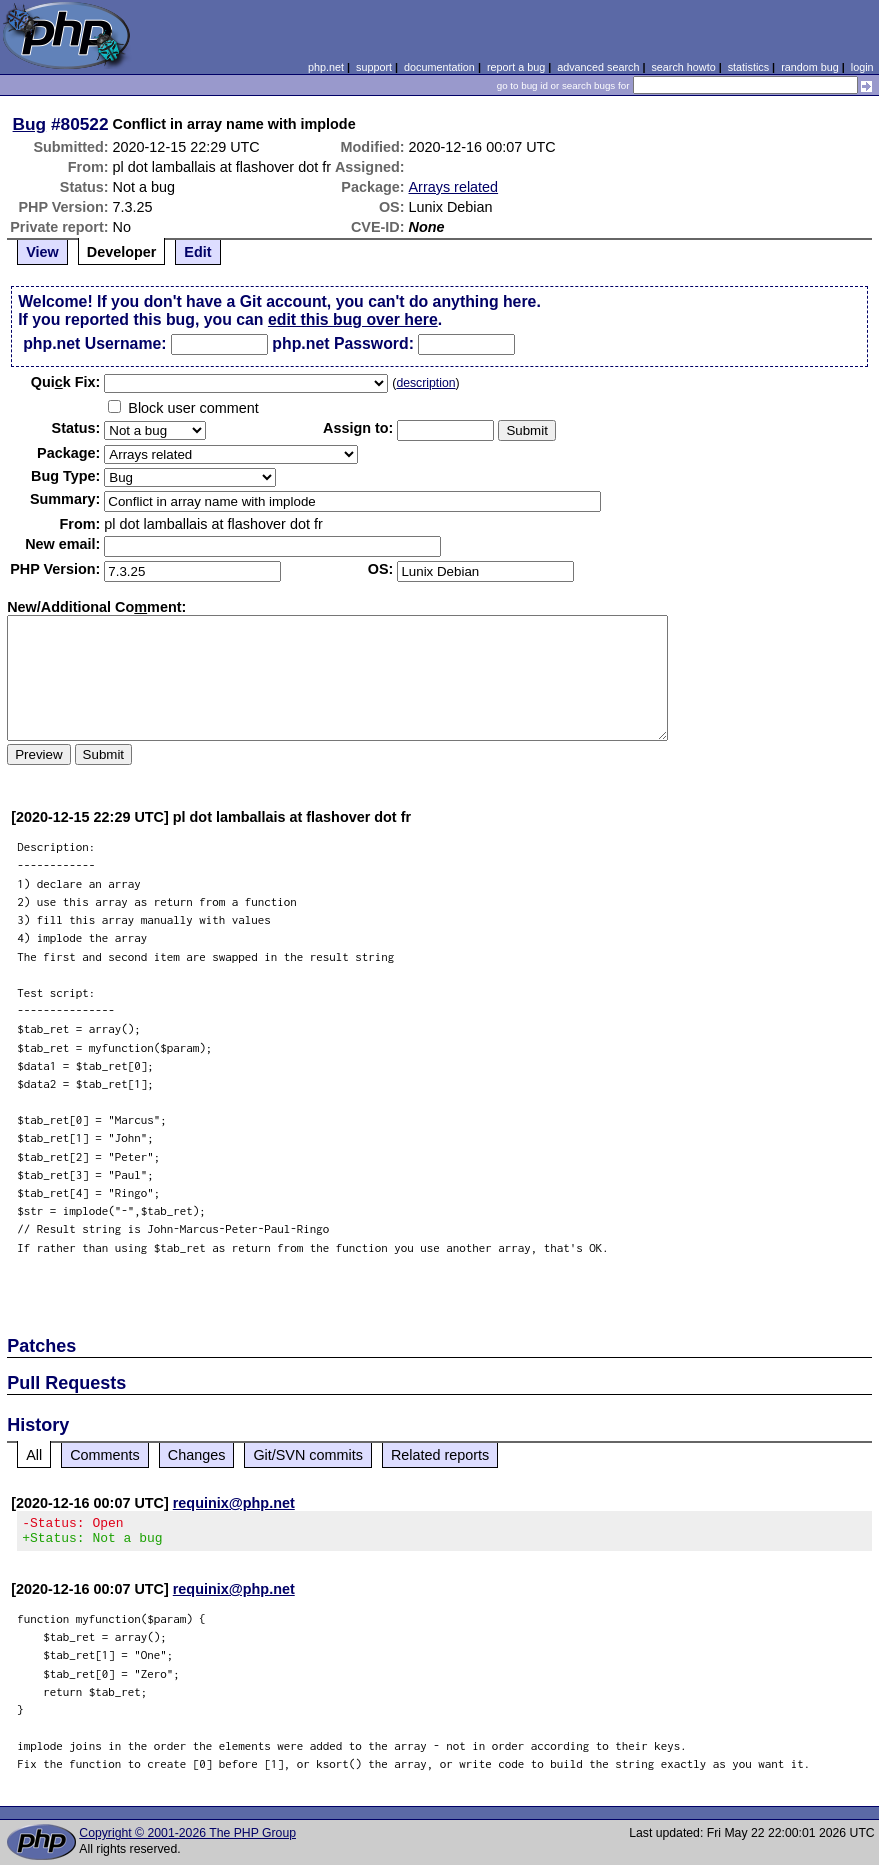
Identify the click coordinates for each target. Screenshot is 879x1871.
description (425, 383)
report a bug (516, 67)
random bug (810, 67)
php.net (326, 67)
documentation (439, 67)
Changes (197, 1455)
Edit (197, 252)
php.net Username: (94, 343)
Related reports (440, 1455)
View (42, 252)
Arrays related (454, 187)
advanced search (598, 67)
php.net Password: (343, 343)
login (862, 67)
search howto (683, 67)
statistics (748, 67)
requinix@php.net (234, 1503)
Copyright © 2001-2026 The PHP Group (187, 1839)
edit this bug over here (353, 319)
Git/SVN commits (308, 1455)
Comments (105, 1455)
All (34, 1455)
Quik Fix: (66, 382)
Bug (30, 124)
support (374, 67)
